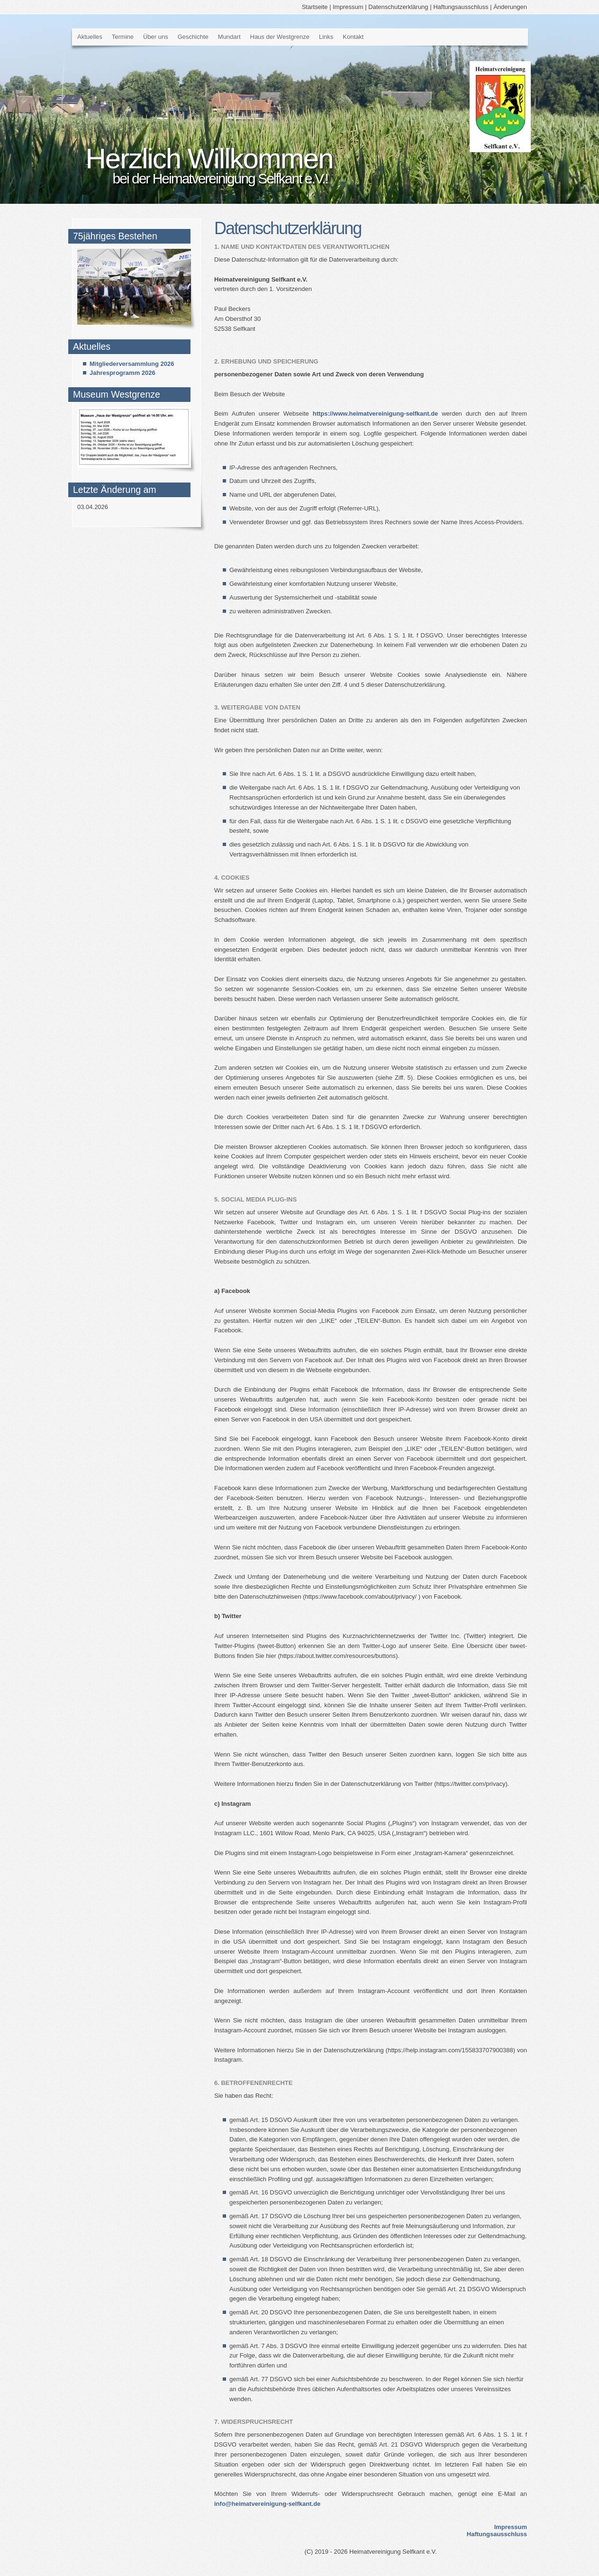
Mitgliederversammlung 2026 (132, 363)
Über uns (155, 36)
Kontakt (353, 36)
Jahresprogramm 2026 (122, 372)
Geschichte (193, 36)
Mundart (229, 36)
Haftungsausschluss (460, 6)
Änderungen (510, 6)
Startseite (315, 6)
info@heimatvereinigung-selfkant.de (267, 2503)
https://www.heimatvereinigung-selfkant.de (375, 413)
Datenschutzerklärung (398, 6)
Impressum (348, 6)
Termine (123, 36)
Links (326, 36)
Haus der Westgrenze (280, 36)
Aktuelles (89, 36)
